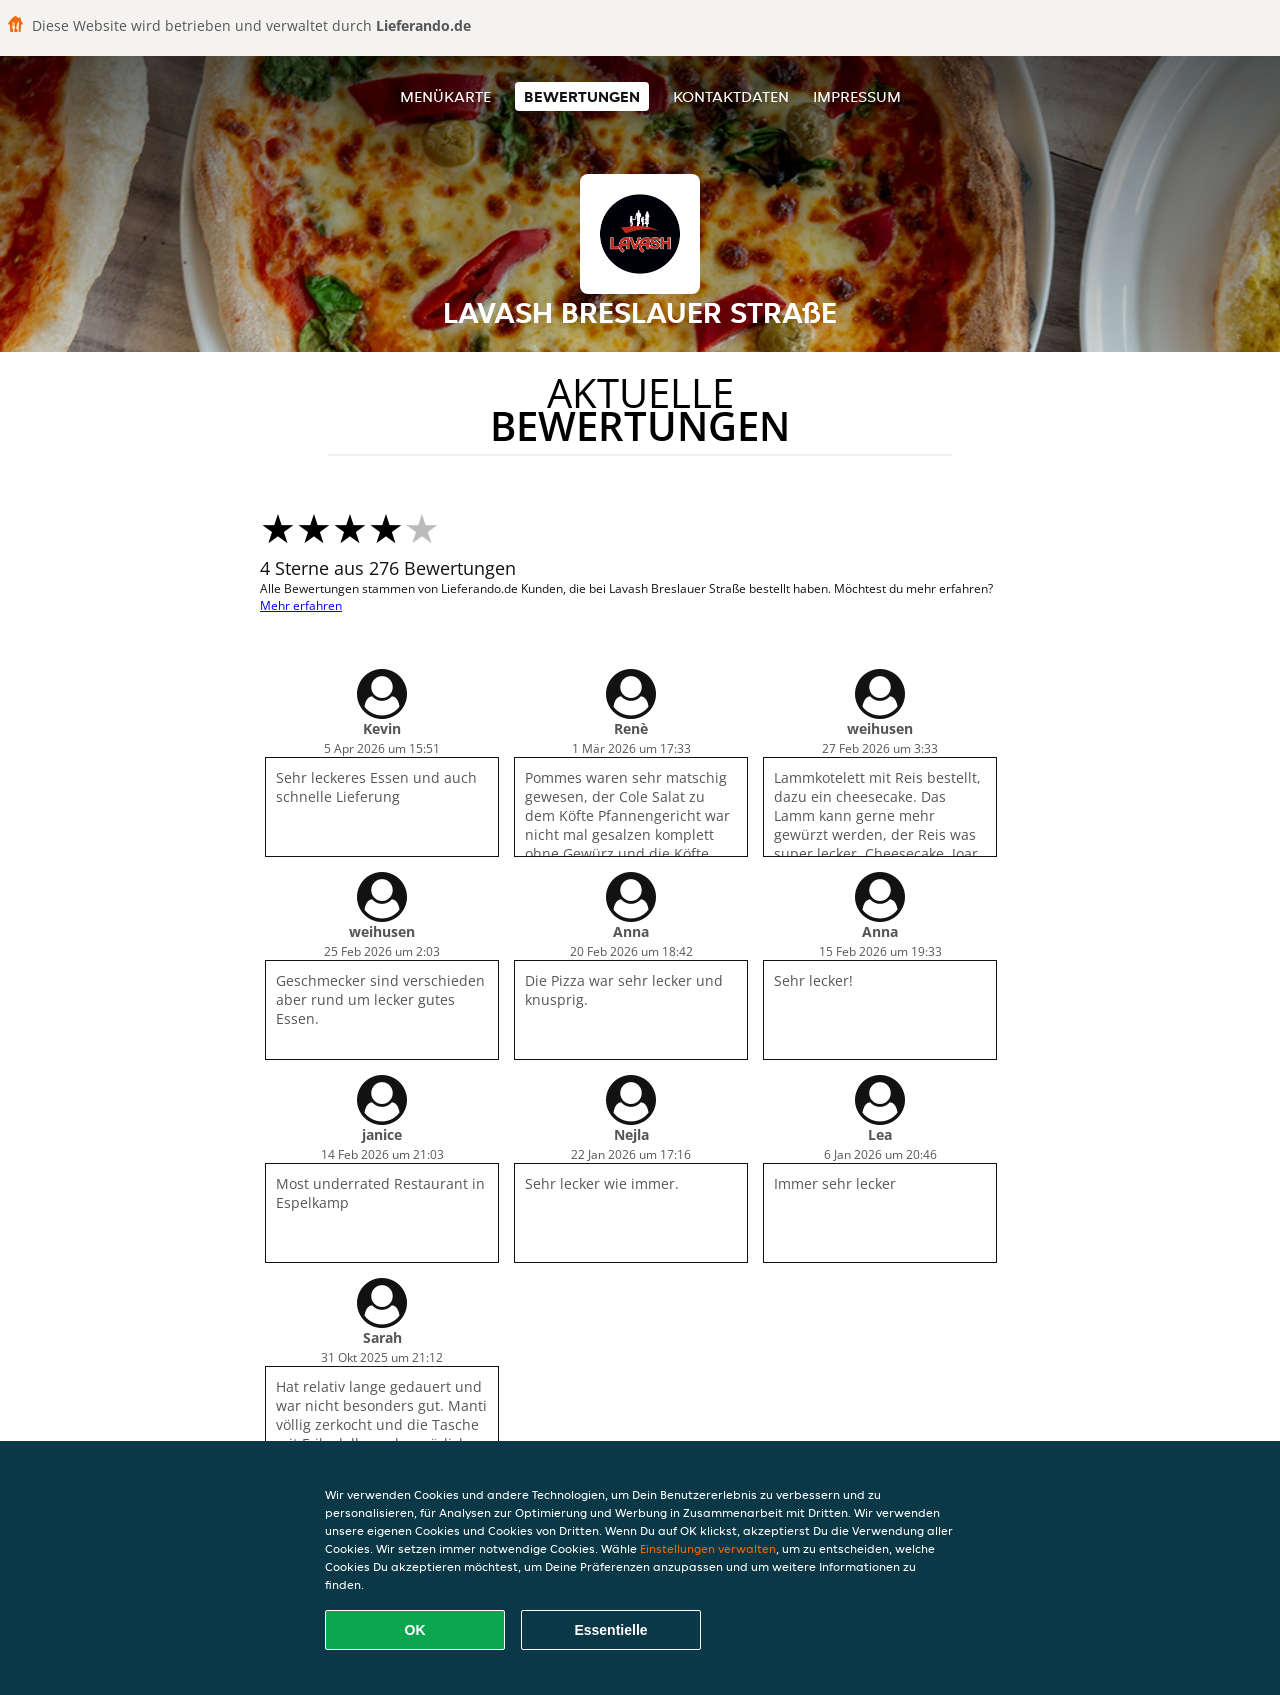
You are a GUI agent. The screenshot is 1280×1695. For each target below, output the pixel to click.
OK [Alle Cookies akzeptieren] (415, 1630)
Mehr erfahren (301, 605)
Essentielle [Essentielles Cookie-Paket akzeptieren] (610, 1630)
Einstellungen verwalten (708, 1548)
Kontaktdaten (731, 96)
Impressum (857, 96)
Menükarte (445, 96)
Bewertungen (582, 96)
